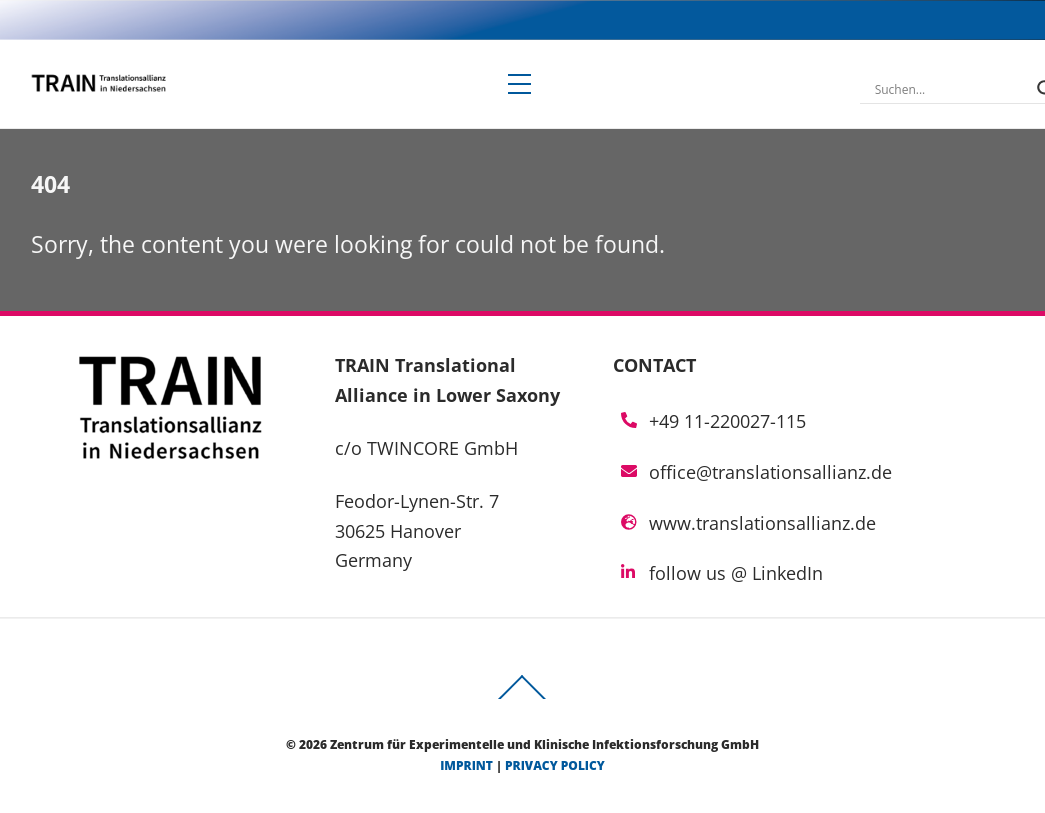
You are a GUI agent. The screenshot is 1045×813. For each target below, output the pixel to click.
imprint (466, 765)
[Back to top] (523, 698)
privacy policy (555, 765)
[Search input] (951, 89)
